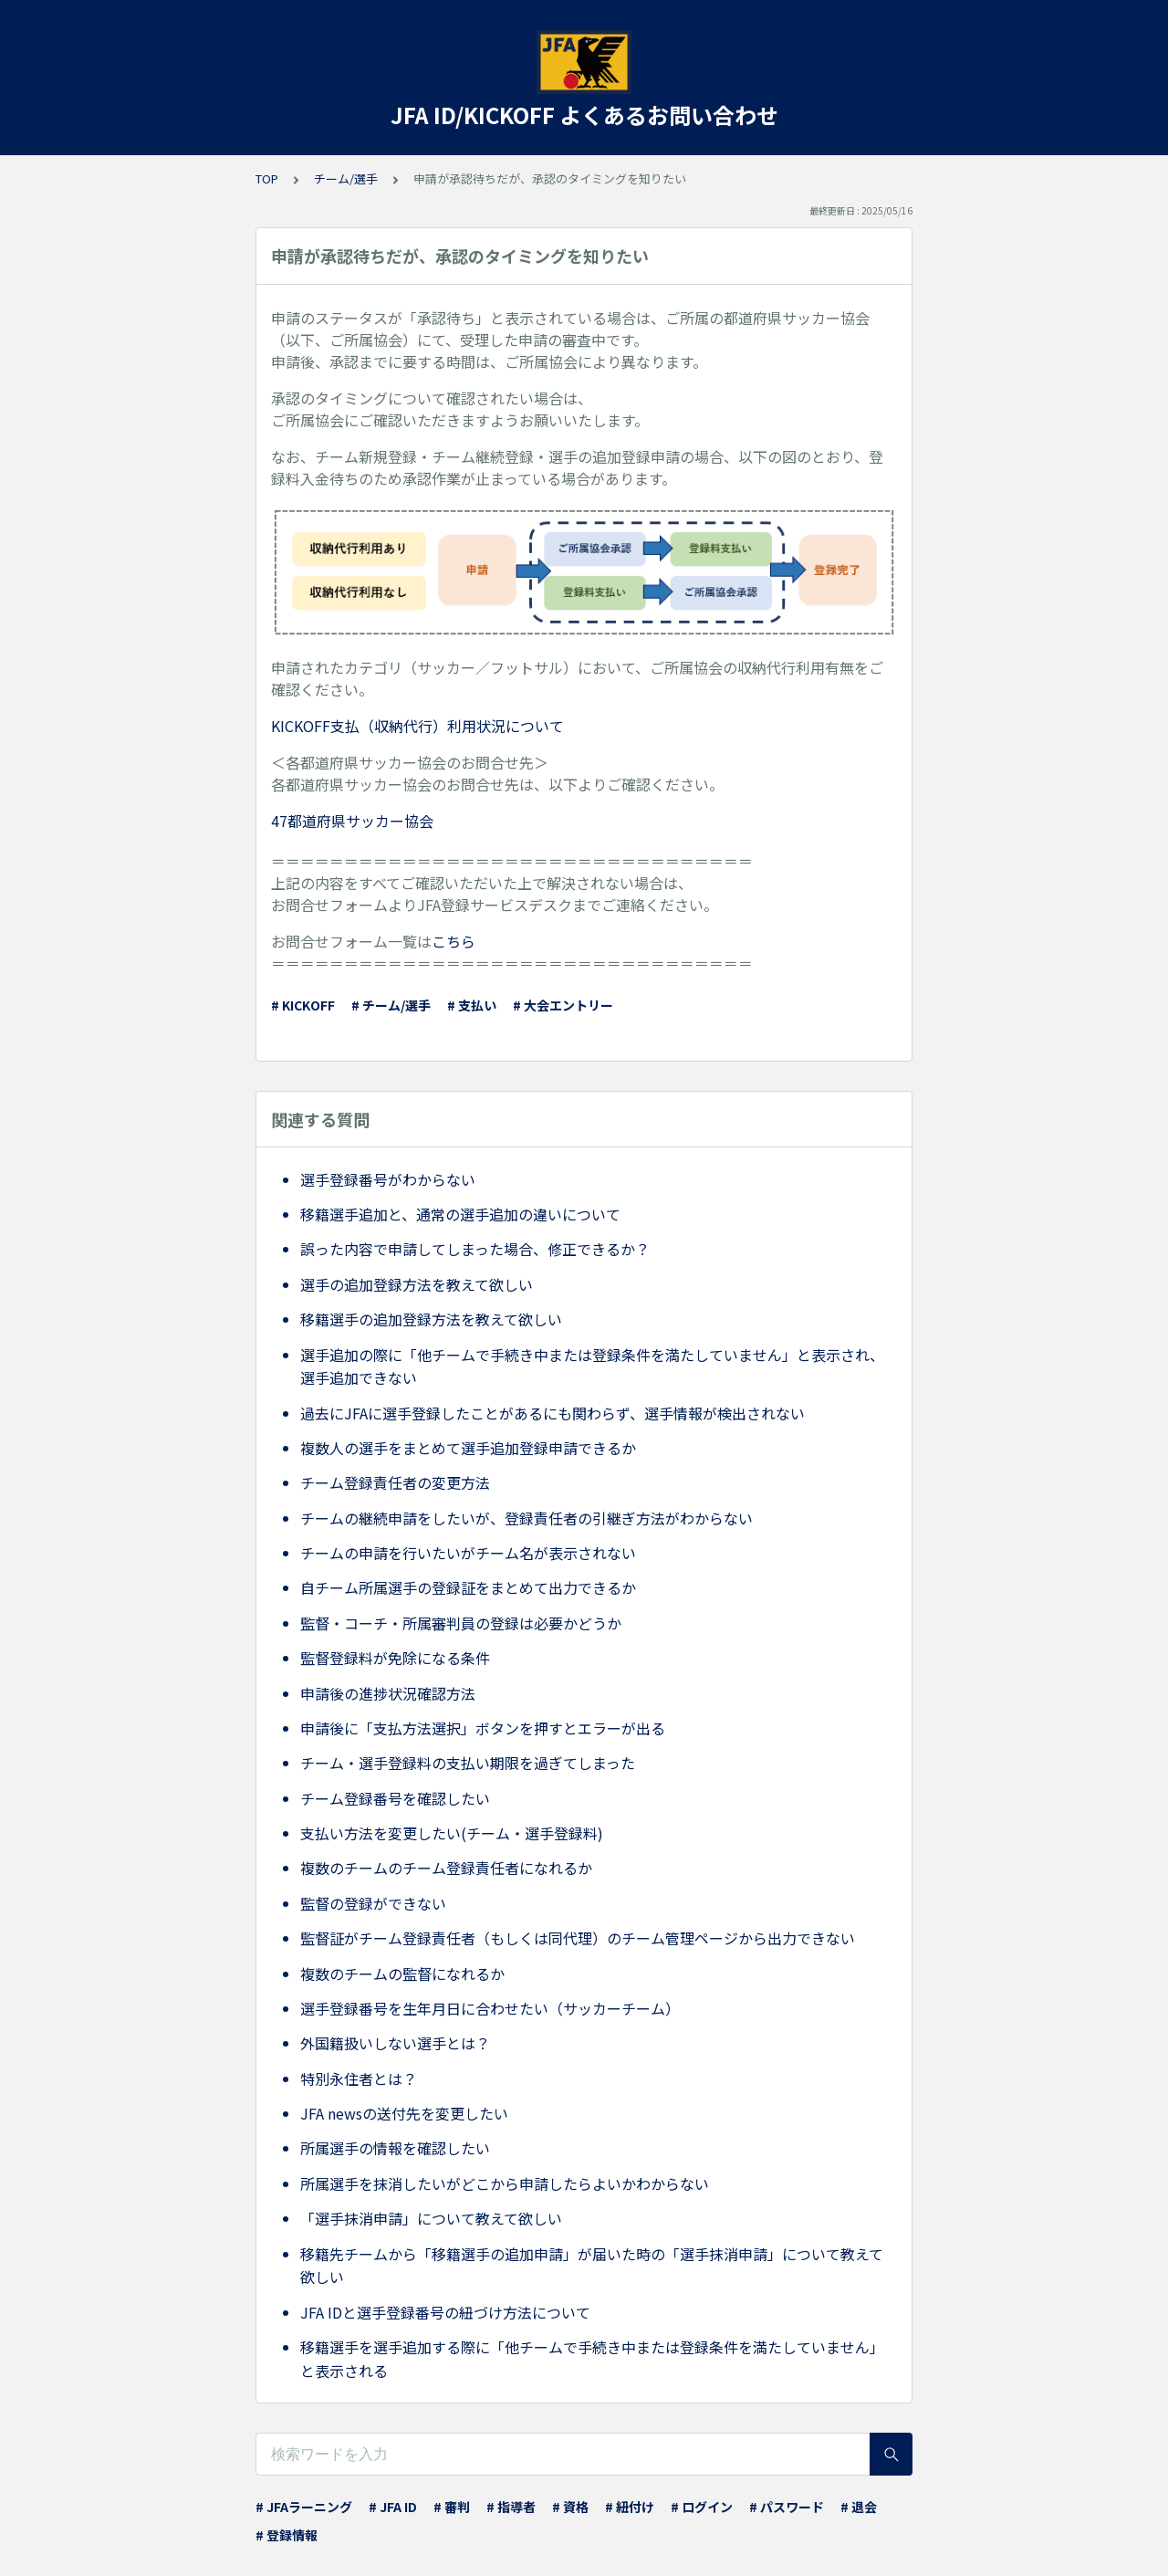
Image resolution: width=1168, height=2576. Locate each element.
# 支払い (471, 1005)
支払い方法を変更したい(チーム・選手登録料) (451, 1833)
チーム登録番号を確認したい (395, 1798)
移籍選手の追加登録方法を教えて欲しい (431, 1319)
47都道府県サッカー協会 (352, 821)
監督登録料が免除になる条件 (395, 1658)
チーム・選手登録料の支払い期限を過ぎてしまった (467, 1763)
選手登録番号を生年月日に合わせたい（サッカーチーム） (490, 2008)
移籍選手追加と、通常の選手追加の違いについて (460, 1214)
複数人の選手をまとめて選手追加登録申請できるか (468, 1448)
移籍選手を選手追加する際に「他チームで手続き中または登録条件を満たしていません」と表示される (592, 2359)
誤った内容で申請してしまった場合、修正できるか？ (475, 1249)
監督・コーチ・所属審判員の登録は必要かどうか (460, 1623)
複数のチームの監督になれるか (402, 1973)
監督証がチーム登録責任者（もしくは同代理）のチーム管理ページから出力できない (577, 1938)
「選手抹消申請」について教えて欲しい (431, 2218)
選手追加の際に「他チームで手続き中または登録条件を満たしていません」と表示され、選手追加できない (592, 1366)
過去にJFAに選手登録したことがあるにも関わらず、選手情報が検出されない (552, 1413)
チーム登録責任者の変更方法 (395, 1482)
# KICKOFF (303, 1005)
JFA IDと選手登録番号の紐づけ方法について (445, 2312)
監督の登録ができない (373, 1903)
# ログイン (702, 2506)
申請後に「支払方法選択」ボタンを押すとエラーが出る (482, 1728)
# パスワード (786, 2506)
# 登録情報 (287, 2535)
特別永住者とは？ (358, 2078)
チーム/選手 (346, 178)
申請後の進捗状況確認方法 (387, 1693)
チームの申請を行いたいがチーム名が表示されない (468, 1553)
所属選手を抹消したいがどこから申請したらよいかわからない (504, 2183)
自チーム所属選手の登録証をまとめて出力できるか (468, 1587)
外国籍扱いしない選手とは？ (395, 2043)
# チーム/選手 (391, 1005)
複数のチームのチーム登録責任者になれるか (446, 1868)
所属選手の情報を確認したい (395, 2148)
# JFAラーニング (304, 2506)
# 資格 (570, 2506)
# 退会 (858, 2506)
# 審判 (451, 2506)
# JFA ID (393, 2506)
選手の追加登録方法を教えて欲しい (416, 1284)
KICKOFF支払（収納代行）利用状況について (417, 726)
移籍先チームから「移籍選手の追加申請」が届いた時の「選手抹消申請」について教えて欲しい (591, 2265)
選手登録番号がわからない (387, 1179)
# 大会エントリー (563, 1005)
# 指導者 (511, 2506)
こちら (453, 941)
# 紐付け (629, 2506)
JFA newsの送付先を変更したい (404, 2113)
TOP (267, 178)
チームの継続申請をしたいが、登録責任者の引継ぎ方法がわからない (526, 1518)
